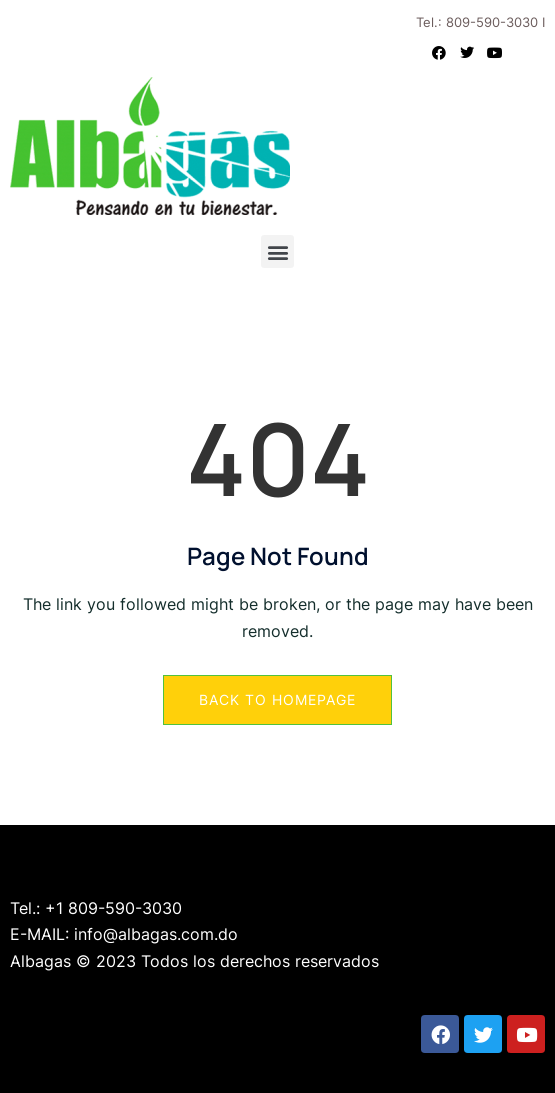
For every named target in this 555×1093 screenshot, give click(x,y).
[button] (277, 251)
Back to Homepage (277, 699)
